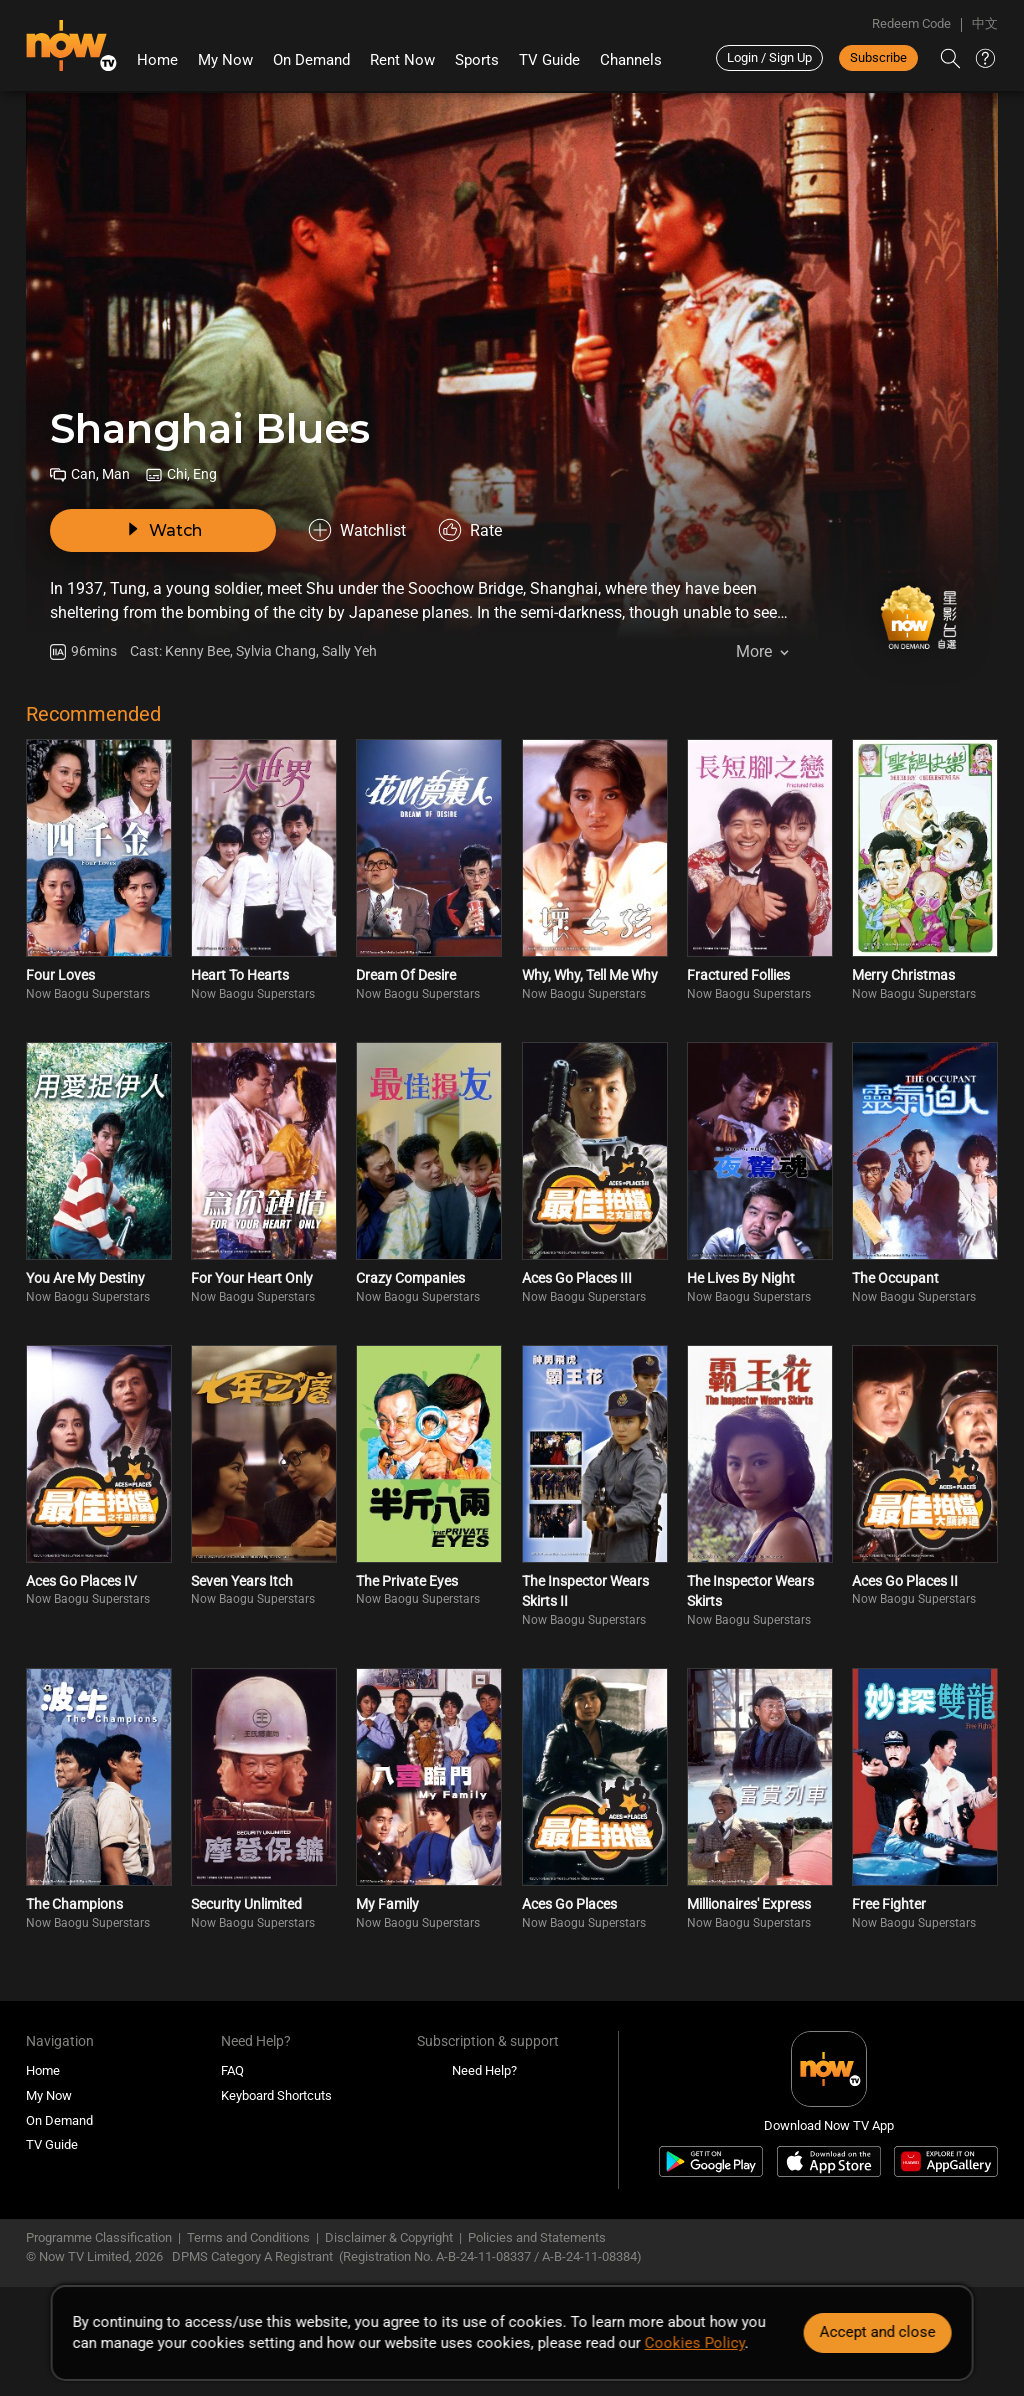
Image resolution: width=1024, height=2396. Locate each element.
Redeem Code (911, 23)
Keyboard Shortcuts (276, 2095)
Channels (631, 60)
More (754, 651)
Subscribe (878, 57)
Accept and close (877, 2332)
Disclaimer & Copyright (389, 2237)
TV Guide (549, 60)
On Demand (311, 60)
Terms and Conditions (248, 2237)
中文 (985, 23)
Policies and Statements (537, 2237)
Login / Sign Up (769, 57)
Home (157, 60)
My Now (225, 60)
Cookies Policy (695, 2343)
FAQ (232, 2070)
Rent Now (402, 60)
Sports (477, 60)
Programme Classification (99, 2237)
